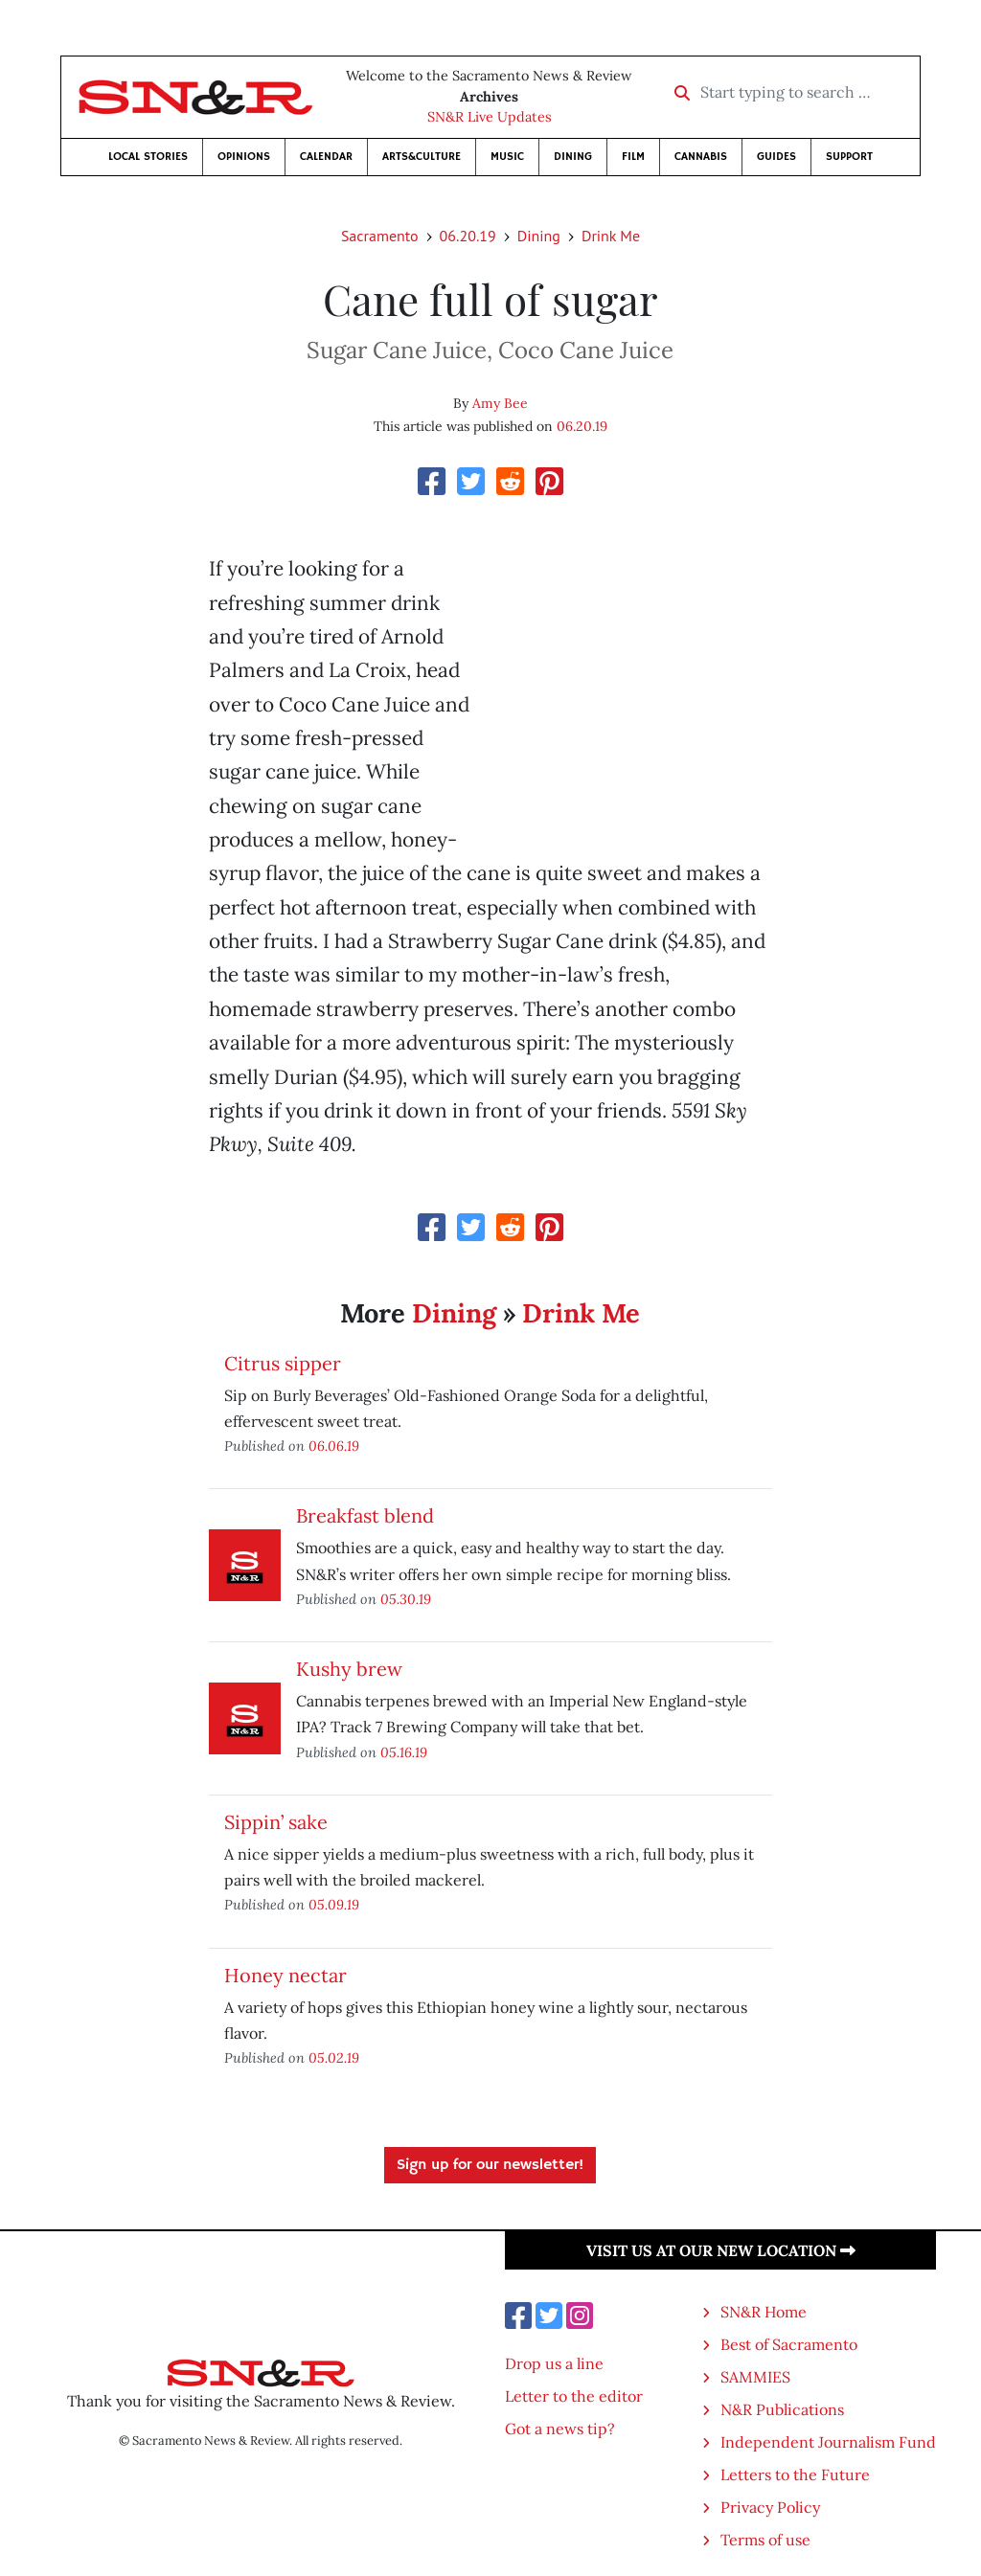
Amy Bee (500, 403)
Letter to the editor (574, 2396)
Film (633, 156)
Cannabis (700, 156)
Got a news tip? (560, 2428)
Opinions (243, 156)
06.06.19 (333, 1445)
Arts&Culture (421, 156)
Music (507, 156)
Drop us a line (554, 2363)
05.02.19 (333, 2057)
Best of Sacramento (788, 2344)
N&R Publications (782, 2409)
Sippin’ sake (276, 1822)
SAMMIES (755, 2376)
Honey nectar (285, 1975)
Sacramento (380, 235)
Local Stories (148, 156)
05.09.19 (333, 1904)
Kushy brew (349, 1669)
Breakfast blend (365, 1515)
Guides (776, 156)
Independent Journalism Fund (828, 2442)
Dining (573, 156)
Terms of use (765, 2539)
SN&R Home (763, 2311)
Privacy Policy (770, 2507)
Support (849, 156)
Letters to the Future (795, 2474)
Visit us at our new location (721, 2250)
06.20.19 (468, 235)
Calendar (326, 156)
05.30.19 (405, 1599)
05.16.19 (403, 1752)
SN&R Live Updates (489, 116)
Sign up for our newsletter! (490, 2165)
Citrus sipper (282, 1363)
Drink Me (611, 235)
